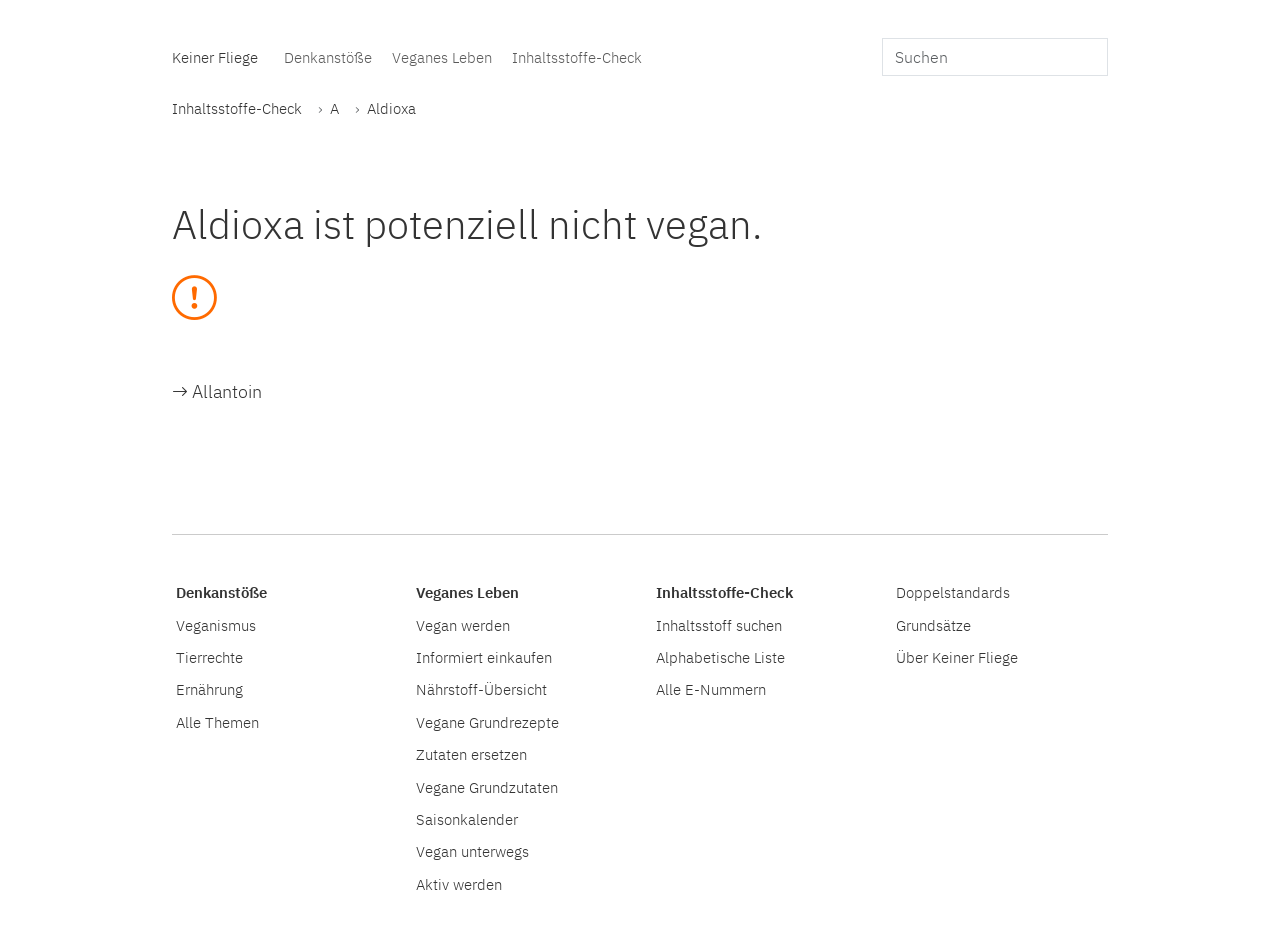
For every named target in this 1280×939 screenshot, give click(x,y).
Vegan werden (463, 625)
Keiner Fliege (215, 57)
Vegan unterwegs (472, 851)
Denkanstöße (328, 57)
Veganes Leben (442, 57)
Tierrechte (209, 657)
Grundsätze (933, 625)
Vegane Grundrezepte (487, 722)
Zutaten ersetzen (471, 754)
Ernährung (209, 689)
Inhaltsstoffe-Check (577, 57)
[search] (995, 57)
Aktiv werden (459, 884)
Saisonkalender (467, 819)
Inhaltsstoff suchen (719, 625)
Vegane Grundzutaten (487, 787)
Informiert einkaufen (484, 657)
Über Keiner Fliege (957, 657)
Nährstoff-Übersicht (481, 689)
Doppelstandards (953, 592)
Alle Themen (217, 722)
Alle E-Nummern (711, 689)
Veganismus (216, 625)
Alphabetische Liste (720, 657)
